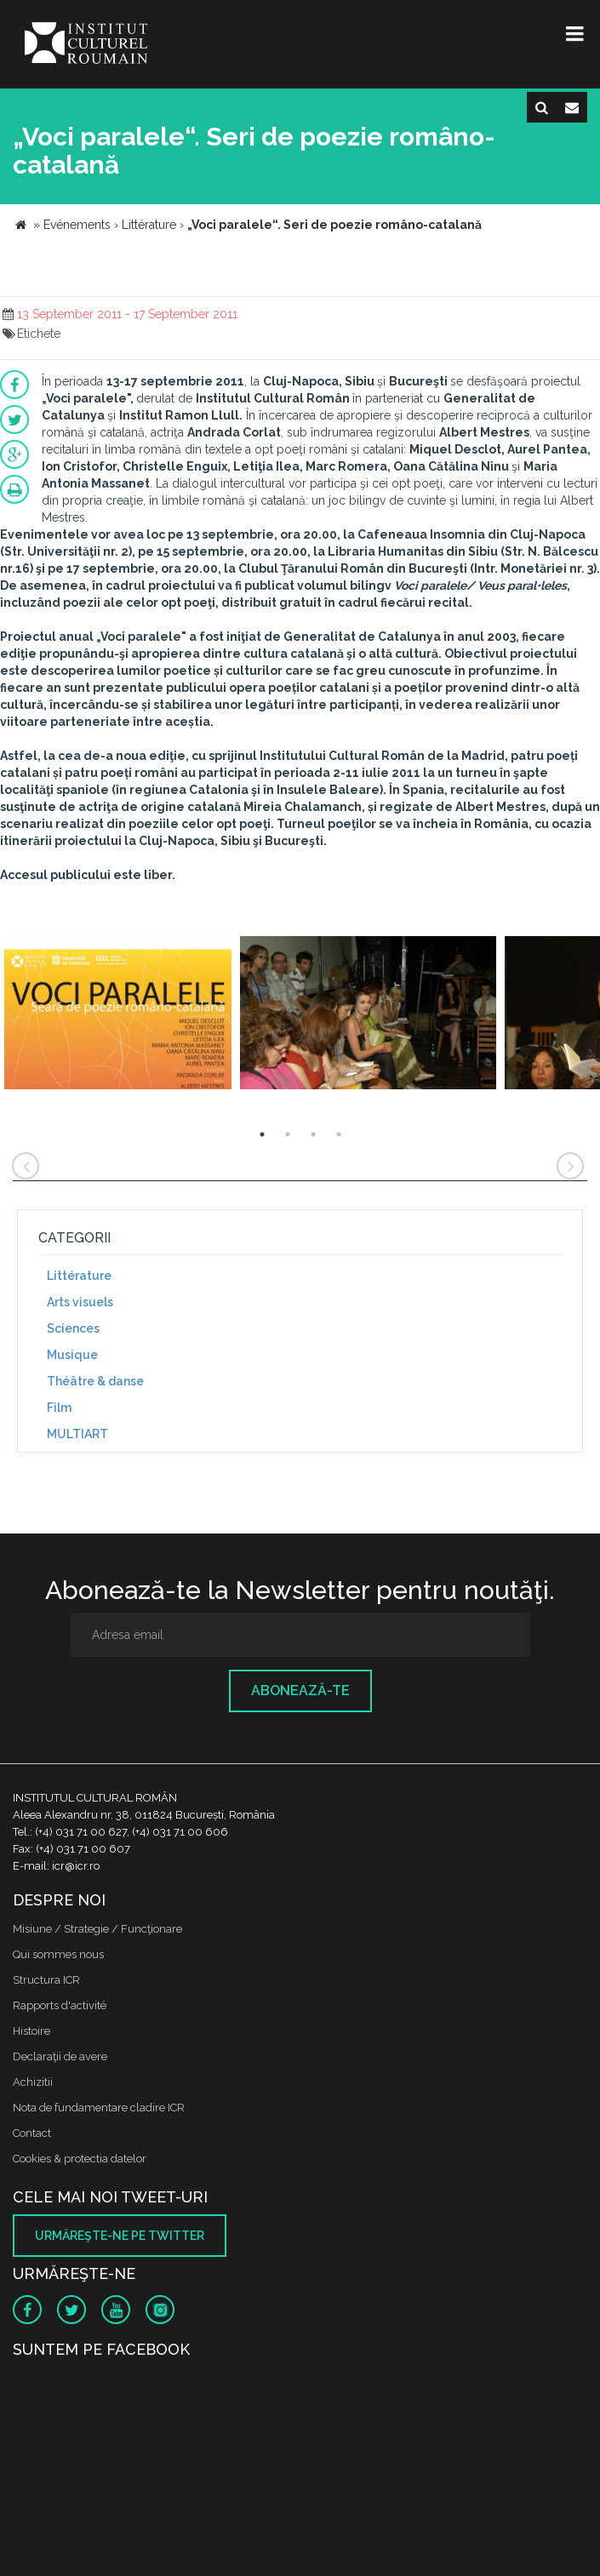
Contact (32, 2133)
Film (59, 1407)
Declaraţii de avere (60, 2056)
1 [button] (262, 1134)
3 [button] (313, 1134)
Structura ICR (46, 1979)
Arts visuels (80, 1302)
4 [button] (338, 1134)
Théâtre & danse (95, 1381)
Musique (72, 1355)
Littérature (79, 1275)
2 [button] (287, 1134)
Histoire (31, 2031)
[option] (118, 1015)
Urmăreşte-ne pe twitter (119, 2235)
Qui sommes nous (58, 1954)
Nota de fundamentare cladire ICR (99, 2107)
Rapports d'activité (59, 2005)
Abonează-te (300, 1690)
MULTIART (77, 1434)
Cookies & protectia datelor (79, 2158)
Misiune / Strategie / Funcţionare (97, 1928)
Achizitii (33, 2082)
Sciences (73, 1328)
